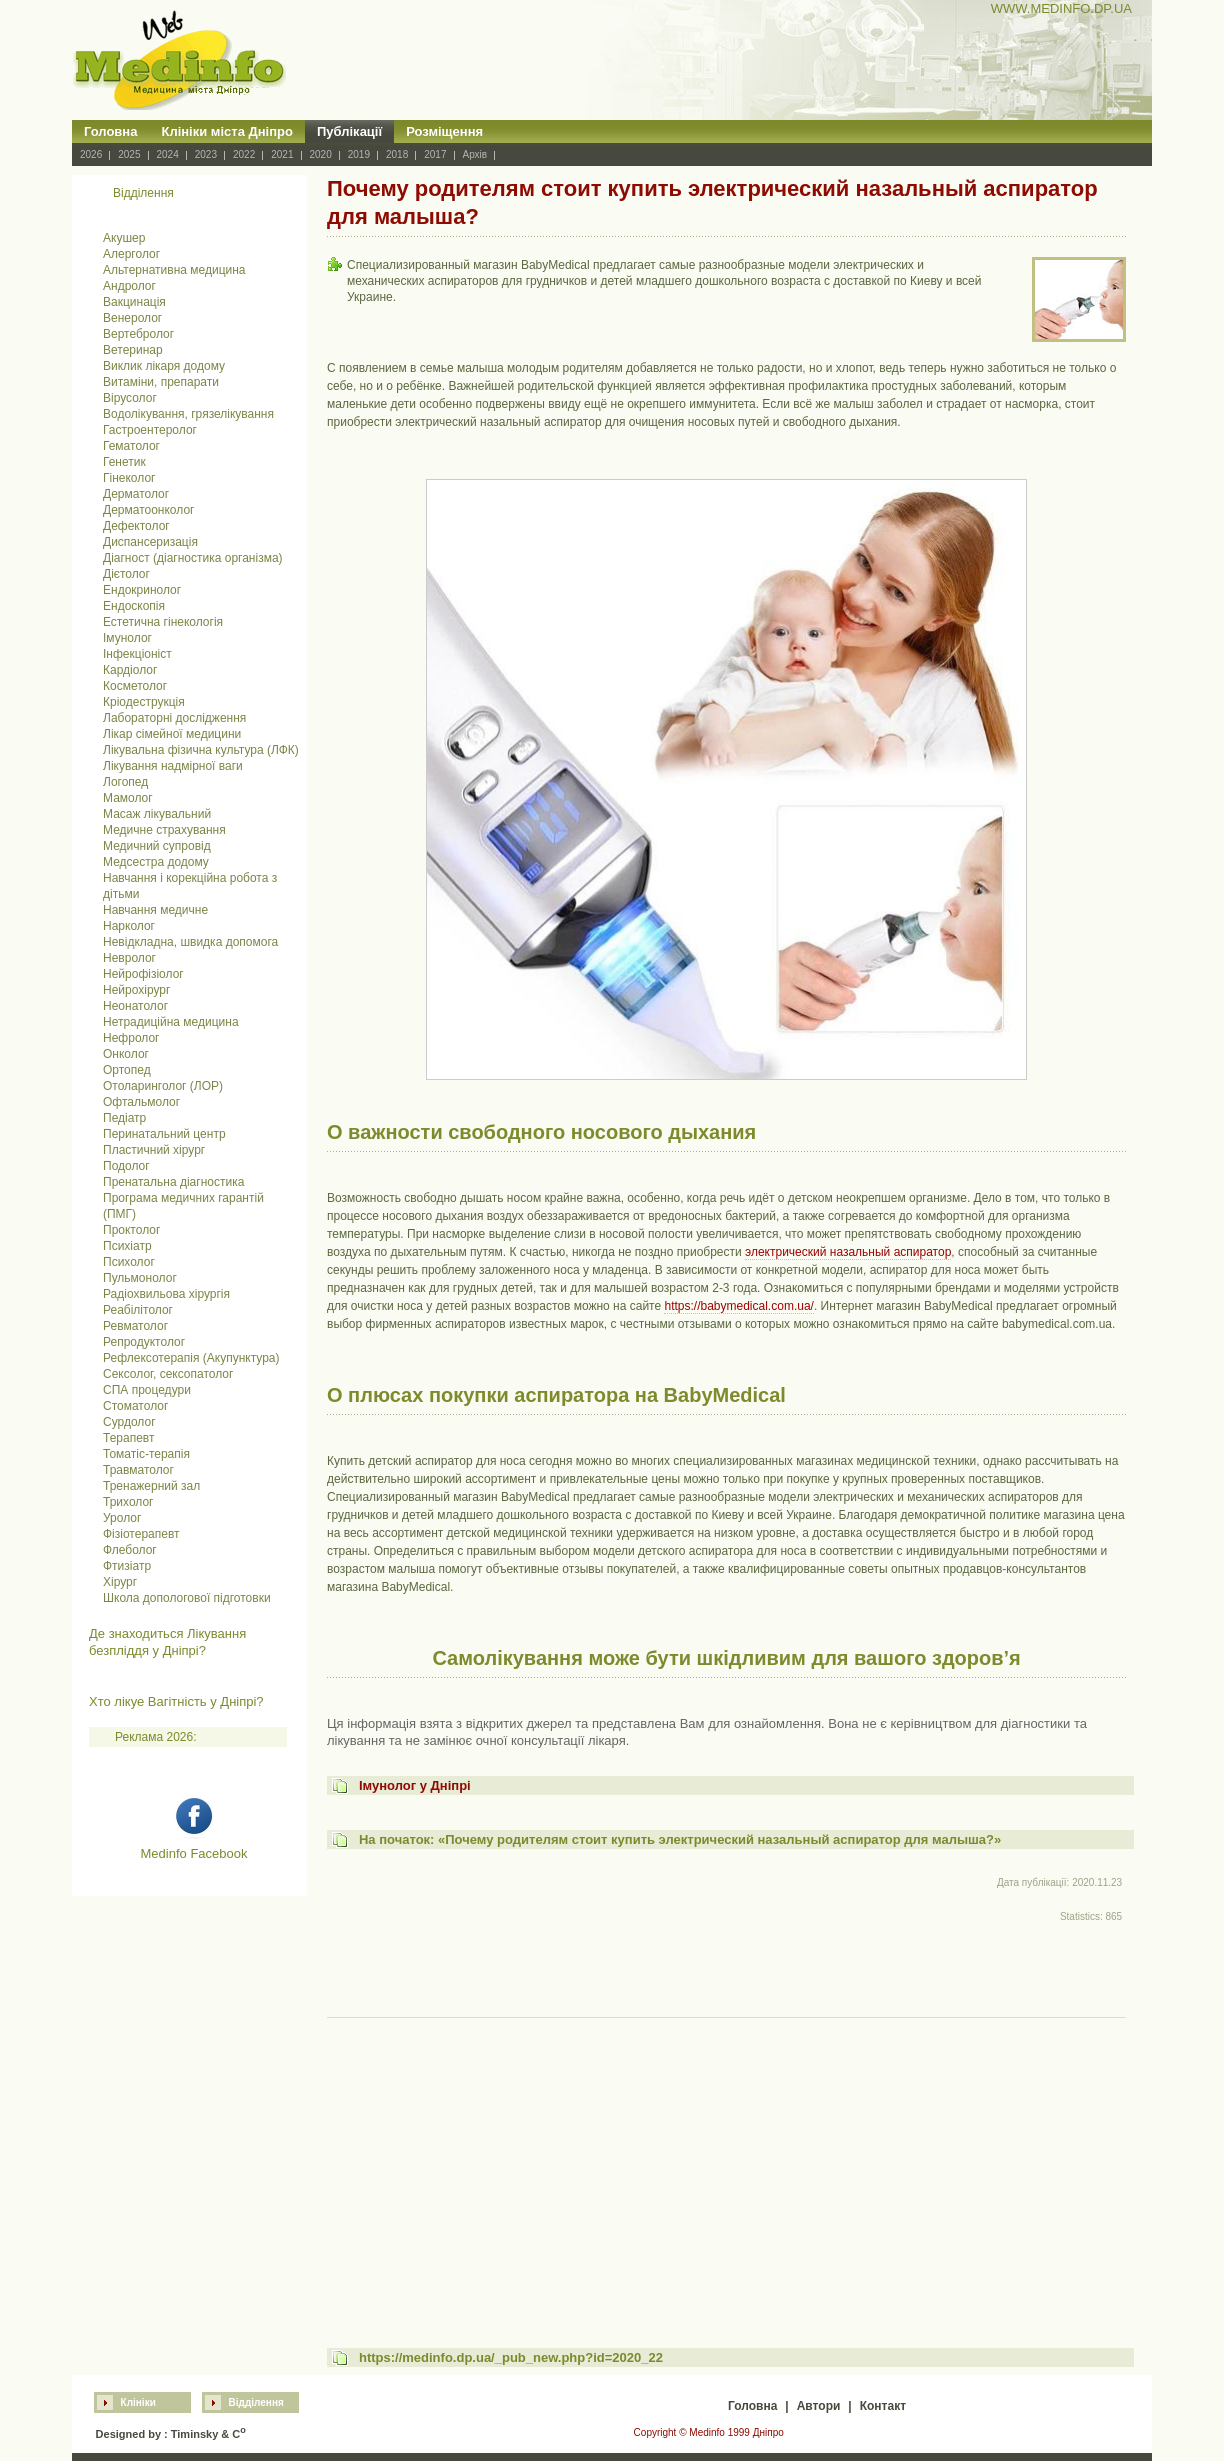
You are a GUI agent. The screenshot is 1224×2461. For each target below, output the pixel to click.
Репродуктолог (144, 1342)
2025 (129, 154)
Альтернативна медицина (174, 270)
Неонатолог (135, 1006)
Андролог (129, 286)
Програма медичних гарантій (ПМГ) (183, 1206)
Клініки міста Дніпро (227, 131)
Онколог (126, 1054)
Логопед (125, 782)
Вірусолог (130, 398)
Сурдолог (129, 1422)
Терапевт (128, 1438)
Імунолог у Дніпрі (415, 1785)
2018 (397, 154)
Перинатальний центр (164, 1134)
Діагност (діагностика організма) (193, 558)
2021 (282, 154)
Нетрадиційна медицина (171, 1022)
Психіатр (127, 1246)
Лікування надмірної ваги (173, 766)
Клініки (138, 2402)
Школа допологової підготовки (187, 1598)
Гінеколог (129, 478)
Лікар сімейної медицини (172, 734)
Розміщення (444, 131)
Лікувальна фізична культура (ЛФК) (201, 750)
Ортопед (127, 1070)
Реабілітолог (138, 1310)
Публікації (349, 131)
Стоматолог (135, 1406)
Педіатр (124, 1118)
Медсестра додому (156, 862)
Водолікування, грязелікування (188, 414)
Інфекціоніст (137, 654)
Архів (475, 154)
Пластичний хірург (154, 1150)
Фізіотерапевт (141, 1534)
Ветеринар (133, 350)
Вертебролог (138, 334)
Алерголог (131, 254)
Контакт (883, 2406)
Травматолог (138, 1470)
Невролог (129, 958)
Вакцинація (134, 302)
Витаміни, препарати (161, 382)
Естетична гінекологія (163, 622)
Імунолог (127, 638)
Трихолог (128, 1502)
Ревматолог (135, 1326)
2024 (168, 154)
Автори (819, 2406)
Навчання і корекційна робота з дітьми (190, 886)
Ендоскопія (134, 606)
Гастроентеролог (150, 430)
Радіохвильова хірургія (166, 1294)
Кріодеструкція (144, 702)
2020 (321, 154)
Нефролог (131, 1038)
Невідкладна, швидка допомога (190, 942)
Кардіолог (130, 670)
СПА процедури (147, 1390)
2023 (206, 154)
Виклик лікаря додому (164, 366)
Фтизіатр (127, 1566)
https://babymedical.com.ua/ (738, 1306)
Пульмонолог (140, 1278)
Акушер (124, 238)
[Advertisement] (726, 2164)
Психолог (129, 1262)
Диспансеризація (150, 542)
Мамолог (128, 798)
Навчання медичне (155, 910)
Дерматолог (136, 494)
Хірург (120, 1582)
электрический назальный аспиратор (848, 1252)
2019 (359, 154)
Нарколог (129, 926)
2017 (435, 154)
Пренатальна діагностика (173, 1182)
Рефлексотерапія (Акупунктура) (191, 1358)
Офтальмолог (141, 1102)
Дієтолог (126, 574)
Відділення (256, 2402)
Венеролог (132, 318)
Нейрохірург (136, 990)
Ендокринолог (142, 590)
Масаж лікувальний (157, 814)
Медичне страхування (164, 830)
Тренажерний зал (151, 1486)
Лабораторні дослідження (174, 718)
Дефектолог (136, 526)
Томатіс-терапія (146, 1454)
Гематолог (131, 446)
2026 (91, 154)
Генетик (124, 462)
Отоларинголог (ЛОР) (163, 1086)
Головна (110, 131)
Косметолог (135, 686)
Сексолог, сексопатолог (168, 1374)
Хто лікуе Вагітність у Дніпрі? (176, 1701)
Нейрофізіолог (143, 974)
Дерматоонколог (148, 510)
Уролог (122, 1518)
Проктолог (131, 1230)
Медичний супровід (157, 846)
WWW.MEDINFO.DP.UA (1061, 8)
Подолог (126, 1166)
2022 (244, 154)
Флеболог (130, 1550)
